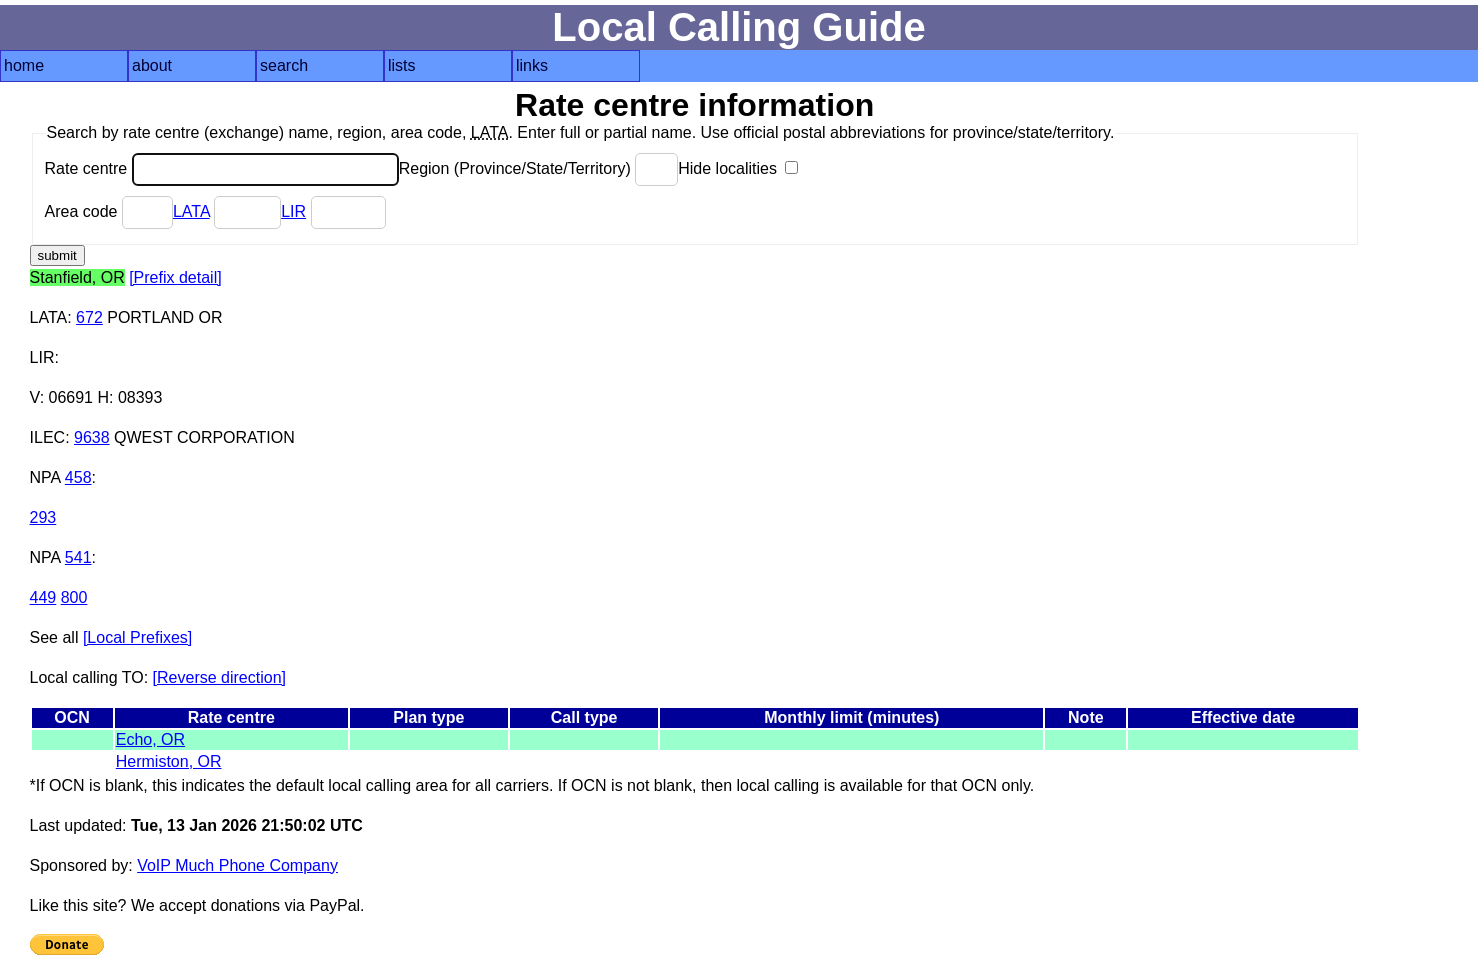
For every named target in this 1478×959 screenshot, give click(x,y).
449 (43, 597)
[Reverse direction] (219, 677)
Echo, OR (150, 739)
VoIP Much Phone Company (237, 865)
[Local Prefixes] (137, 637)
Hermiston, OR (169, 761)
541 (78, 557)
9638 (92, 437)
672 (89, 317)
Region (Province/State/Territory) (539, 168)
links (532, 65)
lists (402, 65)
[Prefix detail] (175, 277)
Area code (109, 211)
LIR (293, 211)
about (152, 65)
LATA (191, 211)
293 (43, 517)
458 (78, 477)
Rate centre (222, 168)
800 (74, 597)
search (284, 65)
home (24, 65)
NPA (45, 477)
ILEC (48, 437)
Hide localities (738, 168)
